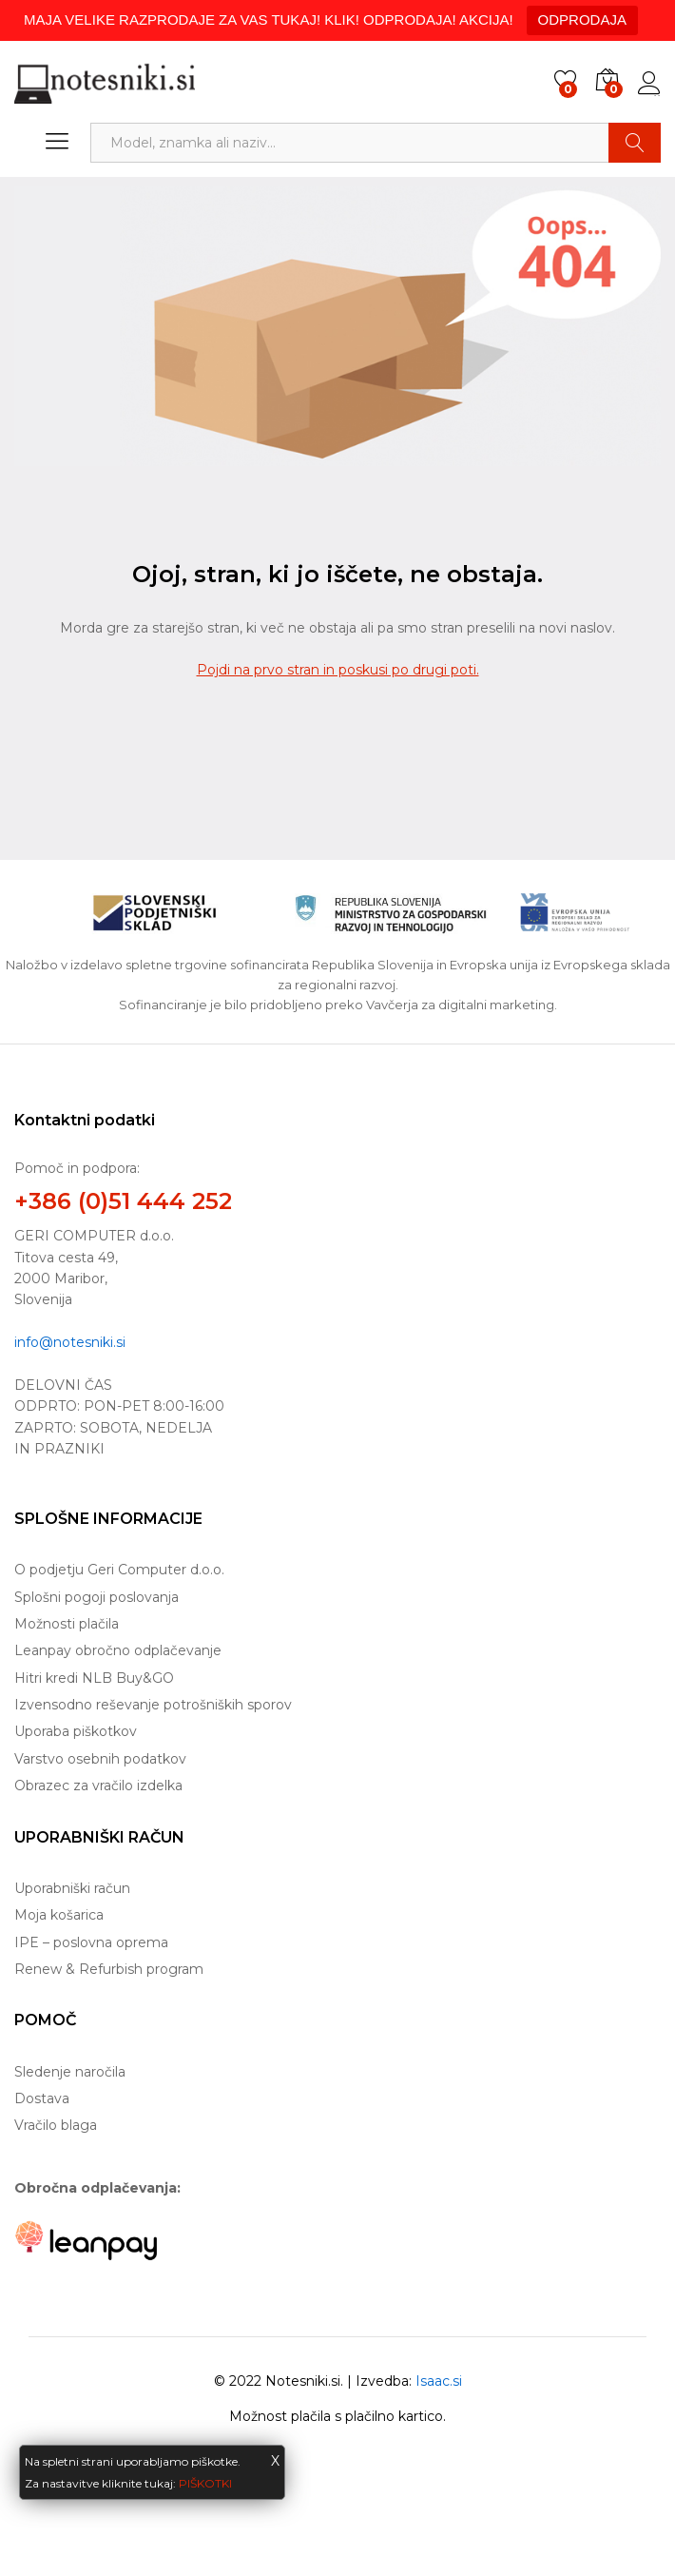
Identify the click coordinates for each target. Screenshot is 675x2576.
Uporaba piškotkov (75, 1731)
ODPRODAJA (582, 19)
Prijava (649, 83)
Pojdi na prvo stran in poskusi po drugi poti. (338, 669)
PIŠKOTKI (205, 2483)
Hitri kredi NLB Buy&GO (94, 1678)
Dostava (41, 2098)
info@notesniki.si (69, 1342)
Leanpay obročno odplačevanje (118, 1650)
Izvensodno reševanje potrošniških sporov (153, 1704)
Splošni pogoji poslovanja (96, 1597)
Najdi (634, 143)
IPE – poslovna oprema (91, 1942)
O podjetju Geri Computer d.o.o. (119, 1569)
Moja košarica (59, 1914)
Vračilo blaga (55, 2125)
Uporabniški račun (72, 1888)
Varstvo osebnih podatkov (100, 1758)
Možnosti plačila (66, 1623)
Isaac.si (438, 2381)
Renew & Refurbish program (108, 1969)
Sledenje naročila (69, 2071)
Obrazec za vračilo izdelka (98, 1785)
